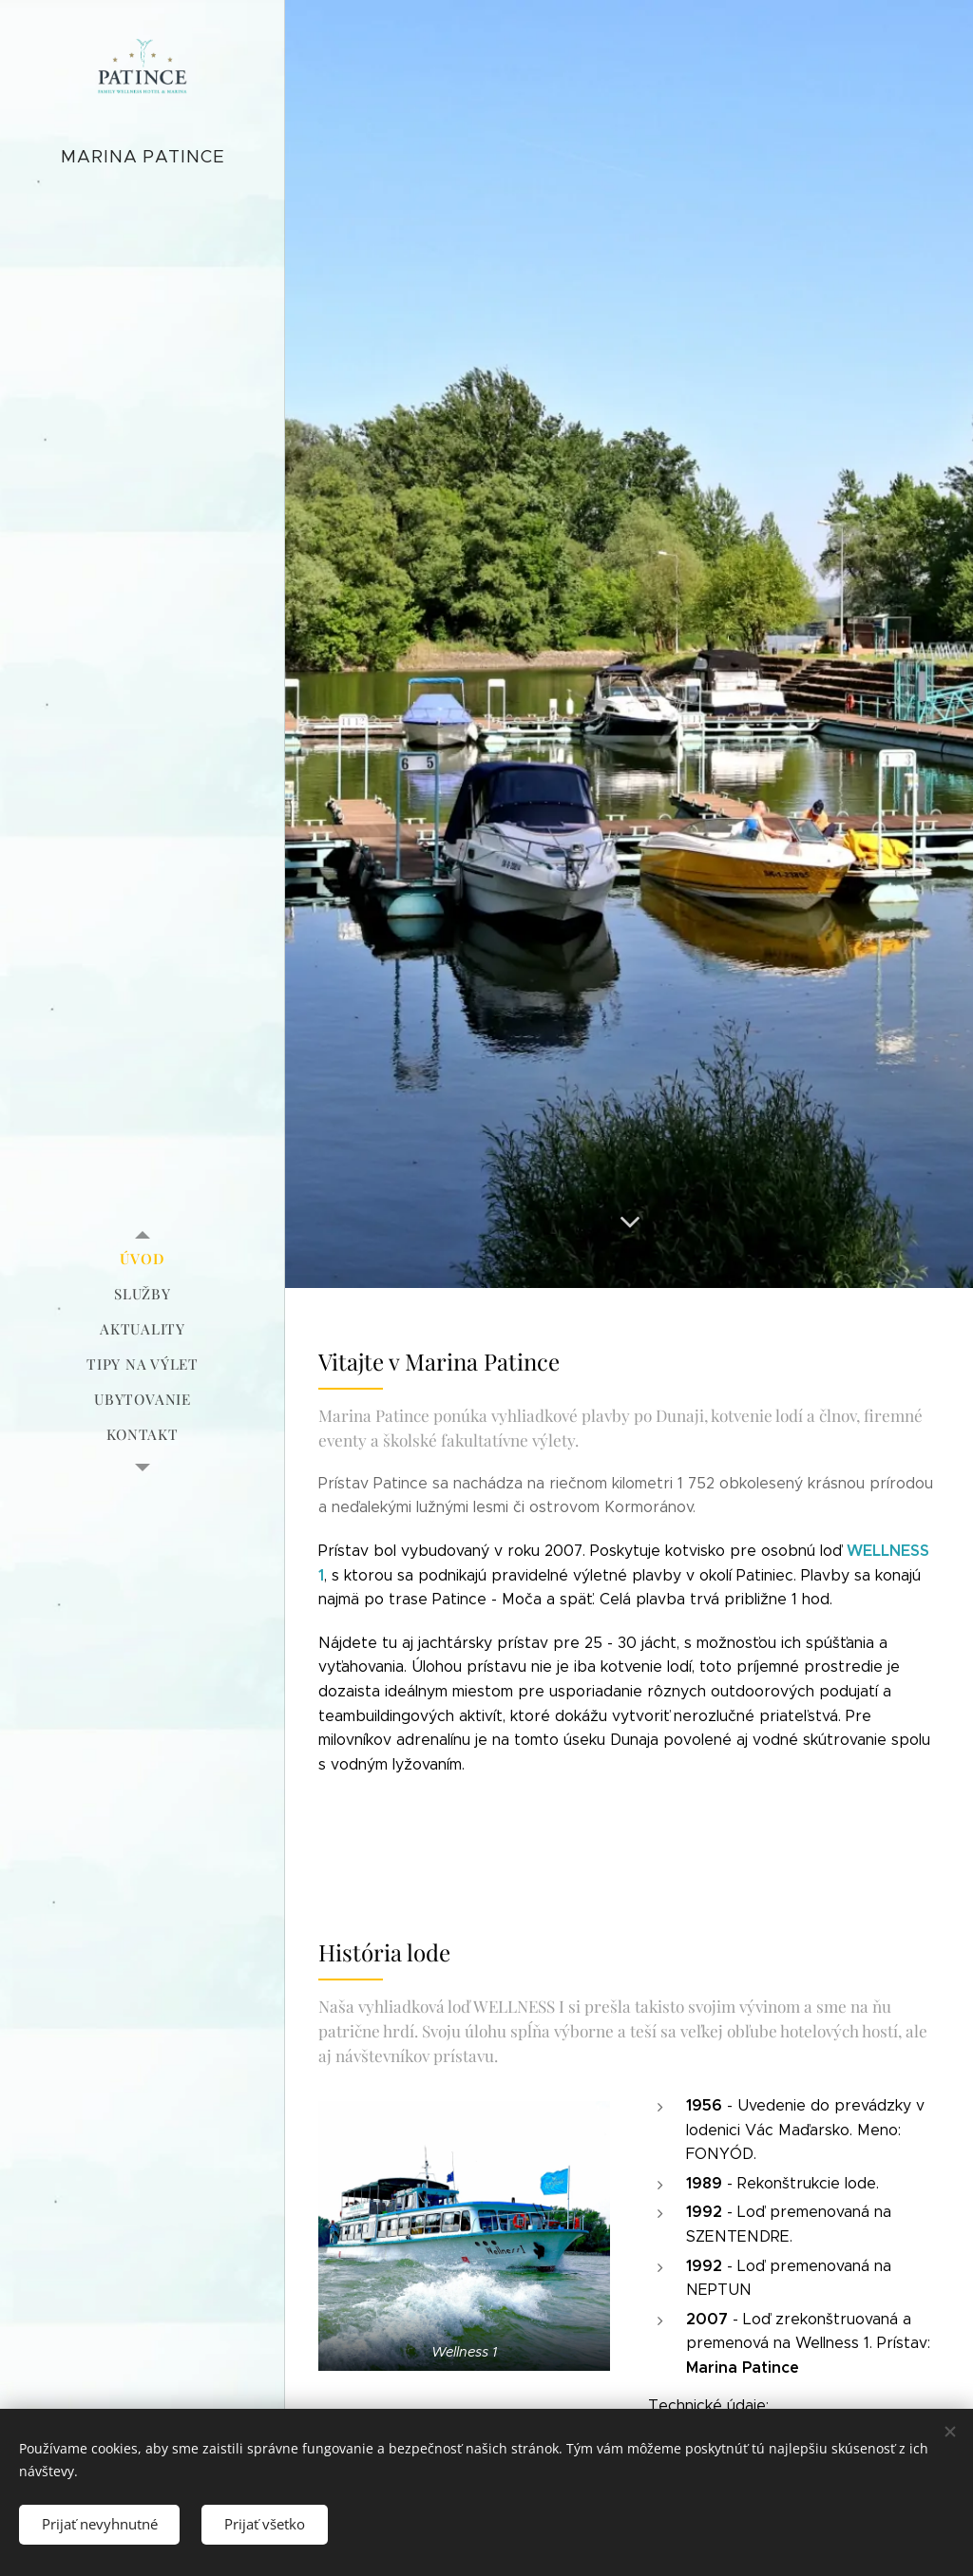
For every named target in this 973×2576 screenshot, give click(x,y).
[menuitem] (142, 1259)
